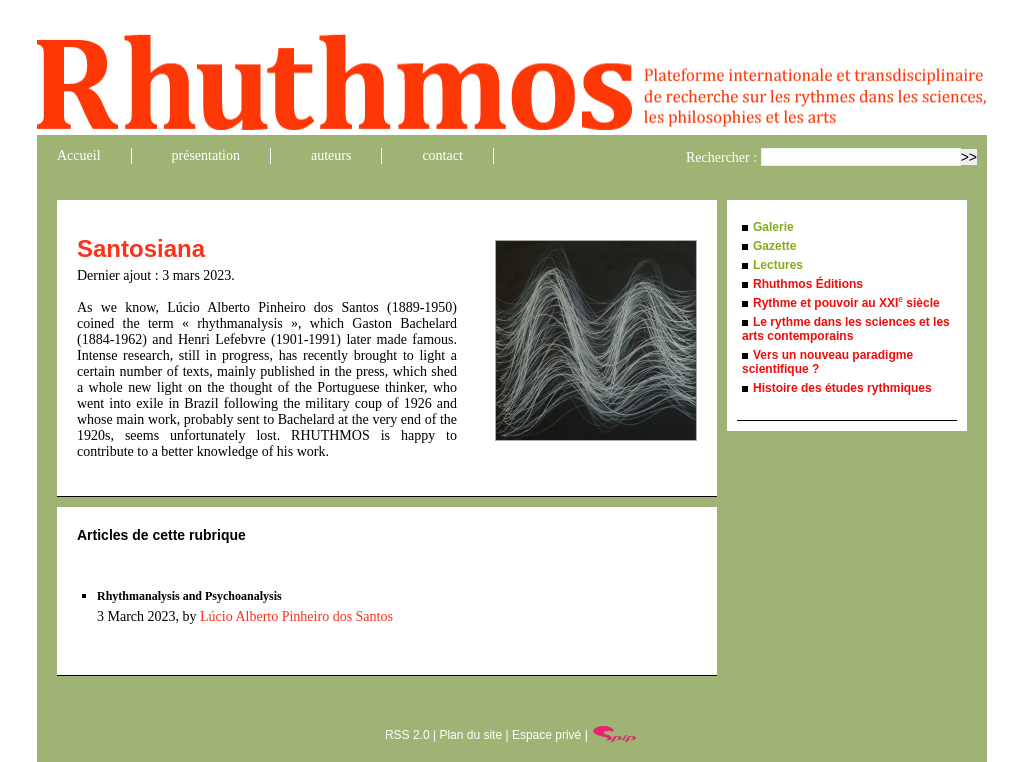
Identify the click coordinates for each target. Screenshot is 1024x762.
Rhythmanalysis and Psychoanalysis (189, 596)
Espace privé (546, 735)
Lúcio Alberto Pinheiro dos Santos (296, 616)
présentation (206, 155)
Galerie (773, 227)
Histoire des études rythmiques (842, 388)
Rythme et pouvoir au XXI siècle (846, 303)
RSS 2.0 (407, 735)
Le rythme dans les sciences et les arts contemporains (846, 329)
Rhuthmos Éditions (808, 284)
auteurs (331, 155)
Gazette (774, 246)
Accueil (79, 155)
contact (442, 155)
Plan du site (470, 735)
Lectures (778, 265)
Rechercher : (721, 157)
